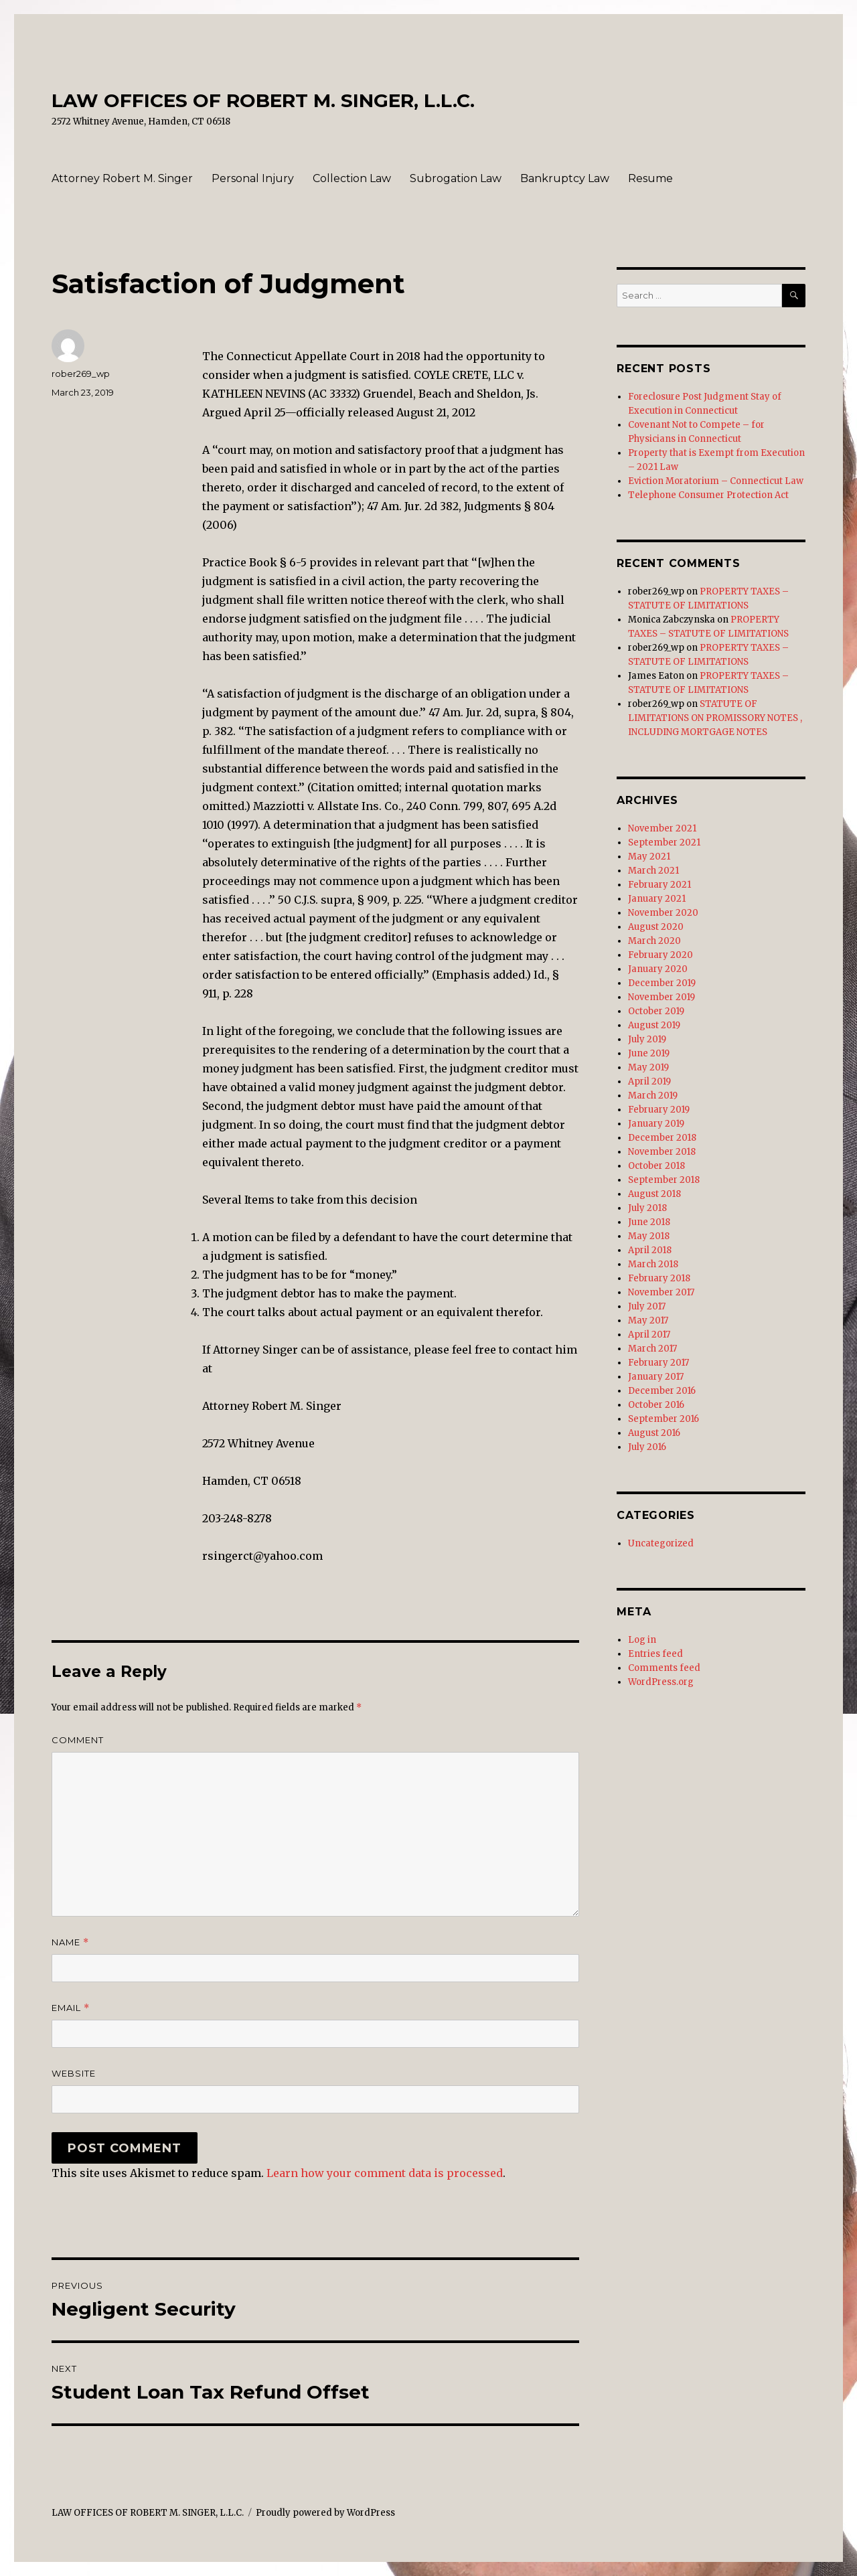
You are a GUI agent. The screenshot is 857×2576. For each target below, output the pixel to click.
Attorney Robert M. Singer (122, 178)
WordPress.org (661, 1682)
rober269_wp (81, 373)
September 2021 (664, 842)
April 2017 (649, 1334)
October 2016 (656, 1405)
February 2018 (659, 1278)
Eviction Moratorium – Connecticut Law (715, 481)
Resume (650, 178)
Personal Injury (253, 178)
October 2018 (656, 1166)
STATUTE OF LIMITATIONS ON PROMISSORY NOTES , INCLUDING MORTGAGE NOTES (715, 718)
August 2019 (654, 1025)
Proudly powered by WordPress (325, 2512)
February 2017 (658, 1362)
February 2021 (659, 884)
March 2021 (653, 870)
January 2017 (656, 1376)
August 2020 (656, 927)
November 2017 (661, 1292)
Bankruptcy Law (564, 178)
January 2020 (658, 969)
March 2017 (652, 1348)
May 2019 (648, 1067)
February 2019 (659, 1109)
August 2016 (654, 1433)
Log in (642, 1639)
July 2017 (647, 1306)
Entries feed (655, 1654)
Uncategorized (661, 1543)
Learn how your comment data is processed (384, 2173)
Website (74, 2073)
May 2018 (649, 1236)
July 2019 (647, 1039)
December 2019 (662, 983)
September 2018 (664, 1180)
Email (71, 2008)
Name (70, 1942)
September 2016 (663, 1419)
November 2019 (661, 997)
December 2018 (662, 1137)
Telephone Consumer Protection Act (708, 495)
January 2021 (657, 898)
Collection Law (352, 178)
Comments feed (664, 1668)
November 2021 (662, 828)
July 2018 (647, 1208)
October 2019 (656, 1011)
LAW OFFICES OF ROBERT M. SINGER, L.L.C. (263, 100)
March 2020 (654, 941)
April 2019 (649, 1081)
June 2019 (649, 1053)
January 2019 (656, 1123)
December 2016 (662, 1390)
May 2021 (649, 856)
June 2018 (649, 1222)
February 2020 (660, 955)
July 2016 (647, 1447)
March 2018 (653, 1264)
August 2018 (654, 1194)
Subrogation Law (455, 178)
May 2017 (648, 1320)
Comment (78, 1740)
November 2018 (662, 1151)
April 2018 (650, 1250)
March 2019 (653, 1095)
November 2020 (663, 912)
